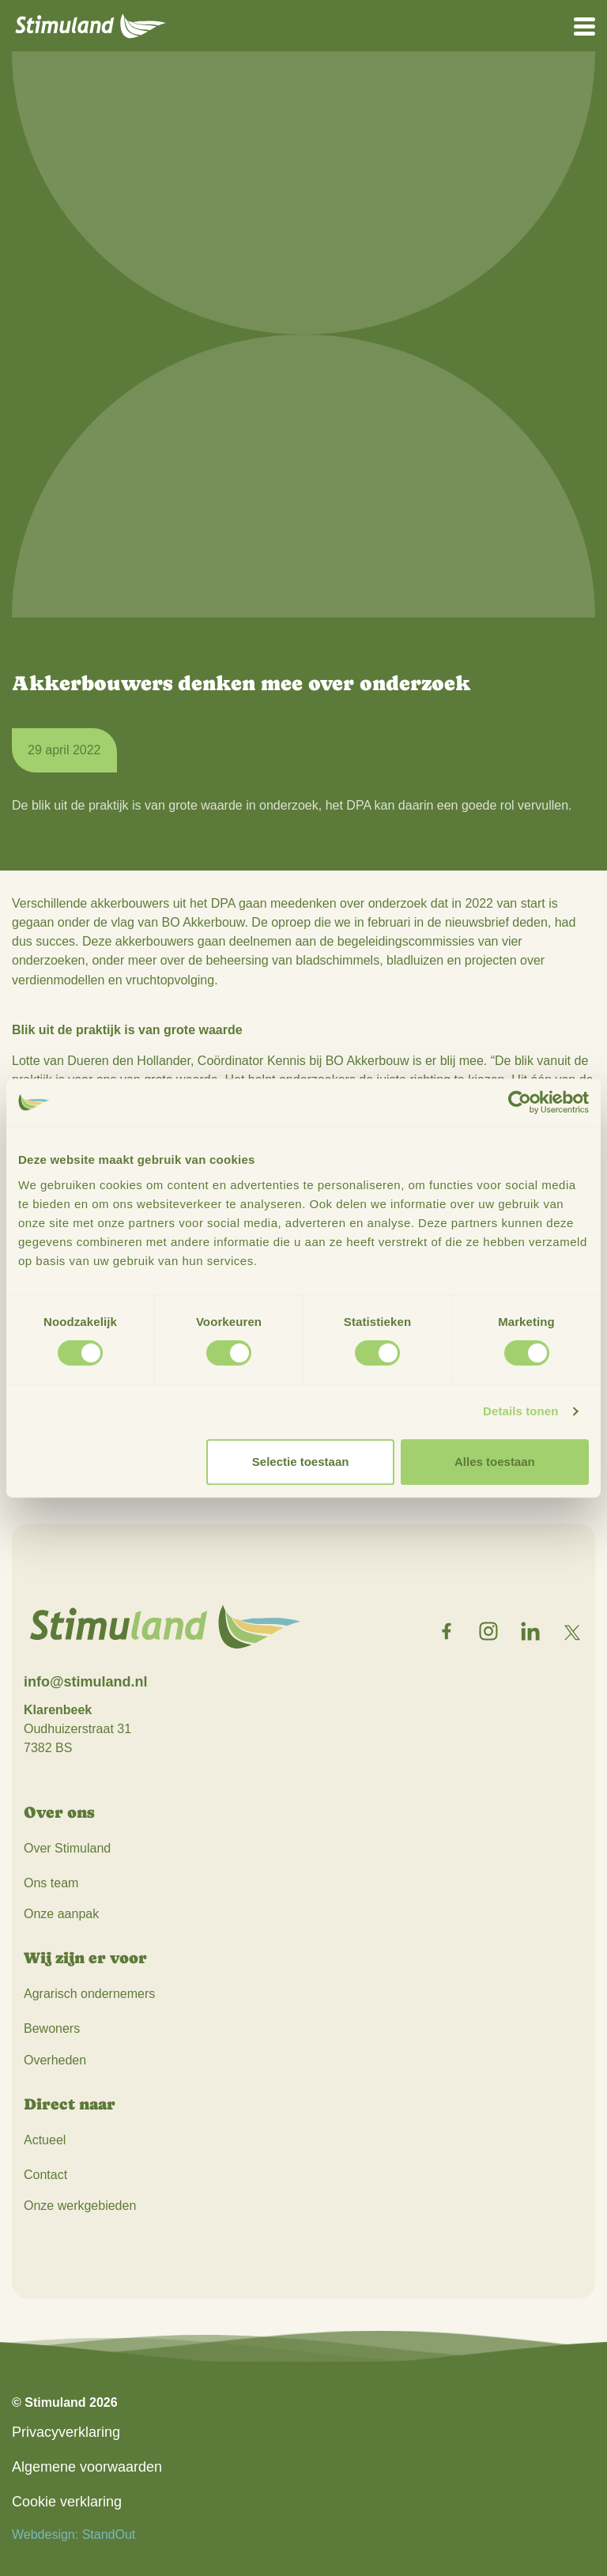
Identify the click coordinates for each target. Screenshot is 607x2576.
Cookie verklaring (67, 2502)
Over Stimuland (67, 1848)
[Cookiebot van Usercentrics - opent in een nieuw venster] (520, 1102)
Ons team (51, 1883)
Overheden (55, 2060)
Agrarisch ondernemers (89, 1993)
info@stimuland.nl (86, 1682)
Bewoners (52, 2028)
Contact (45, 2174)
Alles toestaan (494, 1461)
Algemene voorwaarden (87, 2467)
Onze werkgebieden (80, 2205)
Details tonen (520, 1411)
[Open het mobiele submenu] (584, 25)
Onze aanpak (61, 1914)
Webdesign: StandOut (73, 2534)
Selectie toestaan (300, 1461)
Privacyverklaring (66, 2432)
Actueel (45, 2140)
